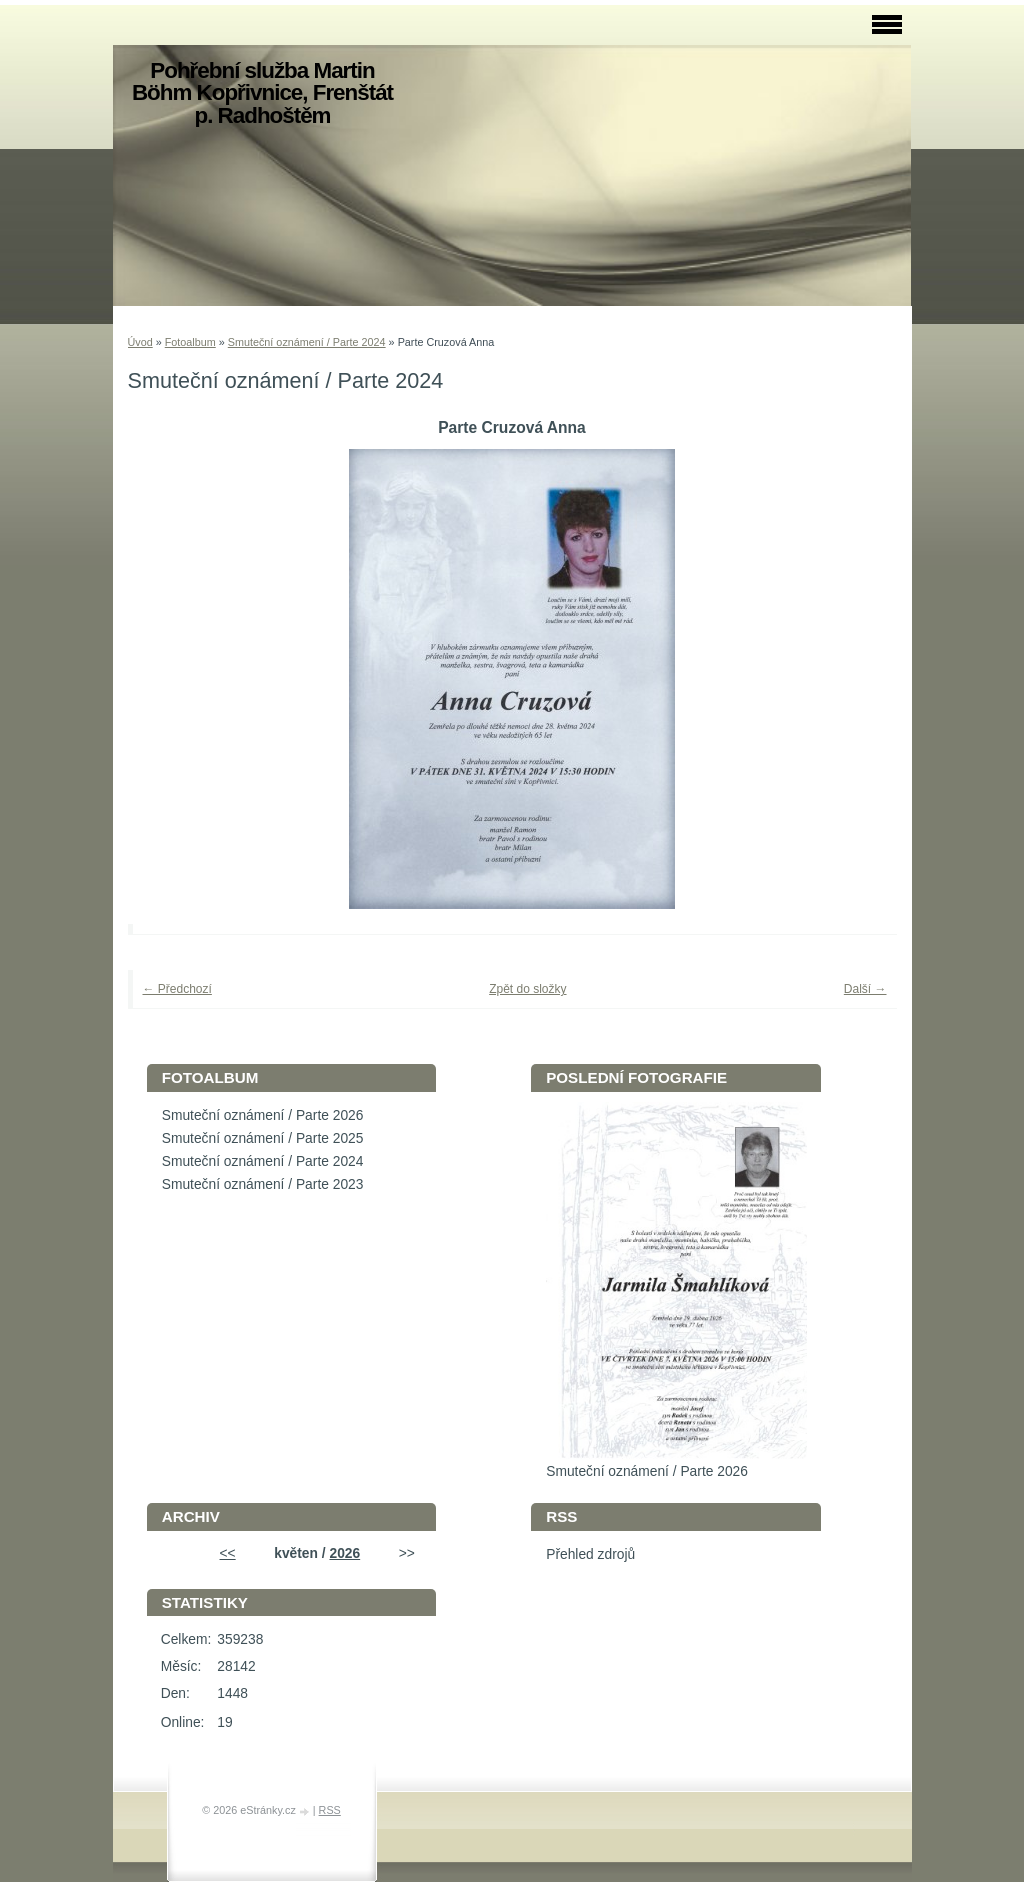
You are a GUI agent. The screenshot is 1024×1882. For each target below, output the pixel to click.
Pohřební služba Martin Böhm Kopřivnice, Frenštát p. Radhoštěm (262, 93)
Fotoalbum (190, 342)
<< (228, 1553)
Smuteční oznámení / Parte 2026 (263, 1115)
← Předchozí (177, 989)
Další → (865, 989)
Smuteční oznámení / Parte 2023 (263, 1184)
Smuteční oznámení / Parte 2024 (307, 342)
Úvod (140, 342)
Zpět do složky (527, 989)
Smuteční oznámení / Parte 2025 (263, 1138)
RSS (330, 1810)
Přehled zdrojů (590, 1554)
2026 (344, 1553)
